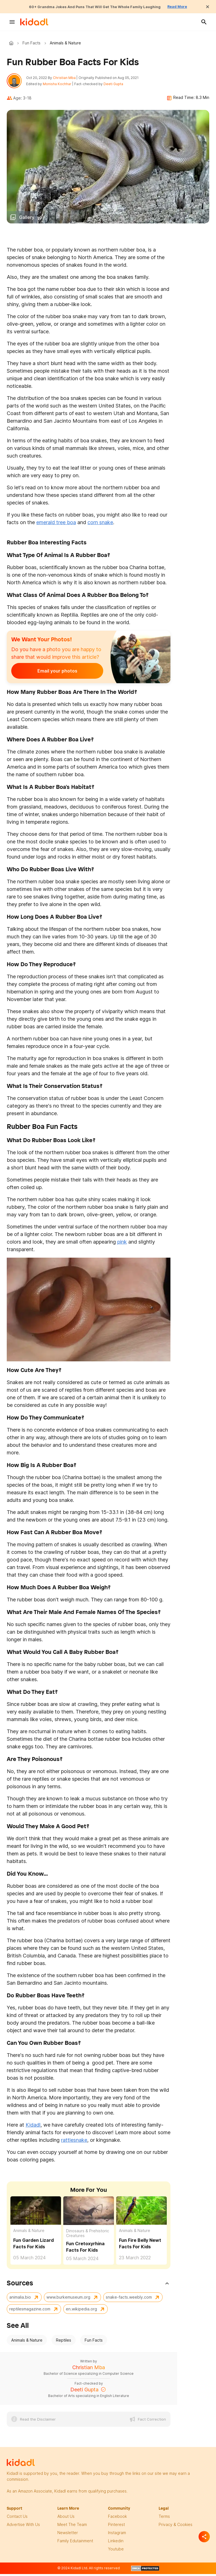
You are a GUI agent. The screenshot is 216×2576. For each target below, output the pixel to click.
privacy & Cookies (175, 2527)
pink (122, 1245)
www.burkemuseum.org (68, 2300)
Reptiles (63, 2343)
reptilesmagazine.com (29, 2312)
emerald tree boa (56, 525)
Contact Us (17, 2519)
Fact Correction (152, 2422)
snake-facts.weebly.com (129, 2300)
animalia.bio (20, 2300)
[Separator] (204, 2536)
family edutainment (75, 2543)
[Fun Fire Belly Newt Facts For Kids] (141, 2212)
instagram (117, 2535)
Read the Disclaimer (38, 2422)
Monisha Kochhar (60, 85)
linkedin (115, 2543)
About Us (66, 2519)
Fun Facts (31, 42)
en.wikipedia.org (81, 2312)
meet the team (72, 2527)
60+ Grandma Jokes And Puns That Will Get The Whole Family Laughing (93, 6)
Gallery (26, 220)
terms (164, 2519)
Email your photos (46, 674)
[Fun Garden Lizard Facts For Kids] (35, 2212)
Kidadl (12, 43)
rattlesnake (74, 2143)
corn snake (100, 525)
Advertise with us (23, 2527)
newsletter (67, 2535)
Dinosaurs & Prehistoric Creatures (87, 2236)
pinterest (116, 2527)
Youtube (116, 2551)
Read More (192, 6)
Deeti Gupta (116, 85)
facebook (117, 2519)
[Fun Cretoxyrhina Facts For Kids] (88, 2213)
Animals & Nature (28, 2233)
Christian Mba (67, 79)
